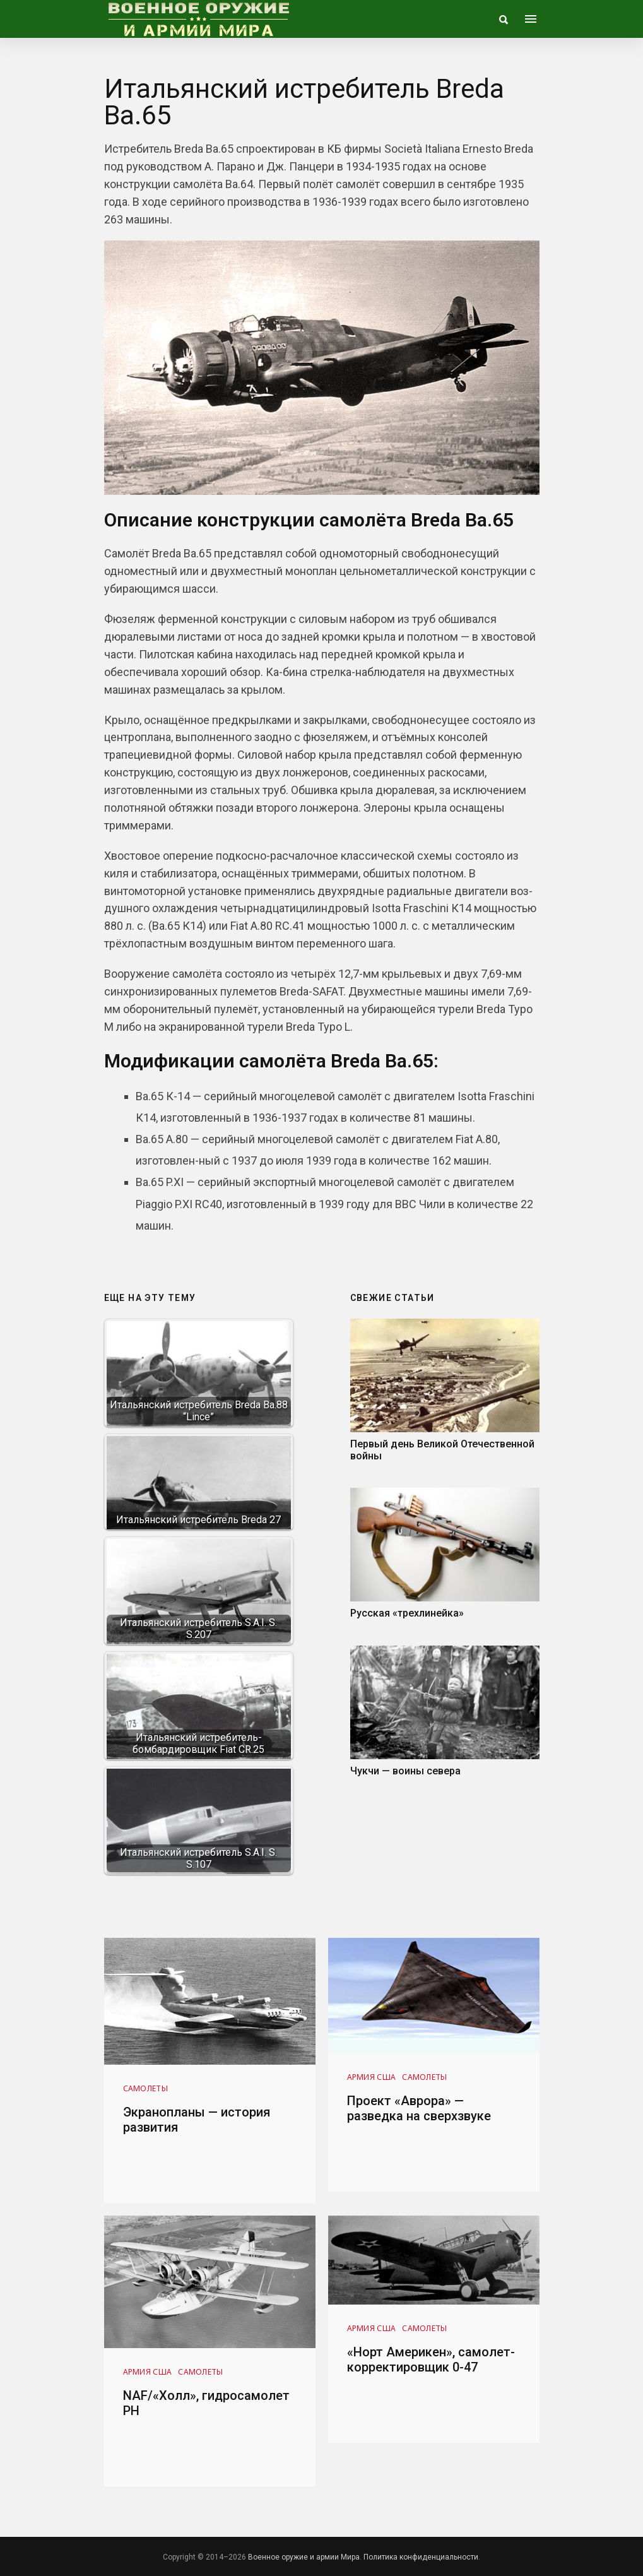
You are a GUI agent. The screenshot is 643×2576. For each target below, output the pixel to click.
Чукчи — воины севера (405, 1771)
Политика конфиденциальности (420, 2557)
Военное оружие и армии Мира (304, 2557)
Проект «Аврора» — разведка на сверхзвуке (419, 2108)
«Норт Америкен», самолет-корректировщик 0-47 (431, 2359)
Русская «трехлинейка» (407, 1613)
